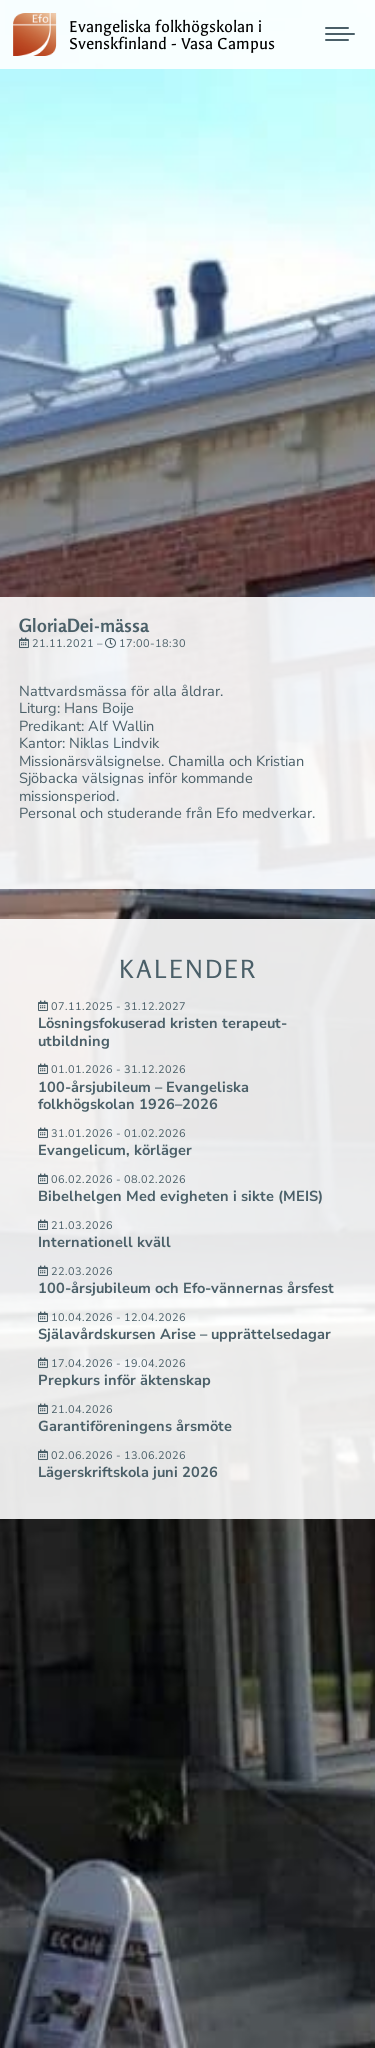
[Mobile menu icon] (340, 34)
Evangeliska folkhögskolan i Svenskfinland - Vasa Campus (172, 36)
